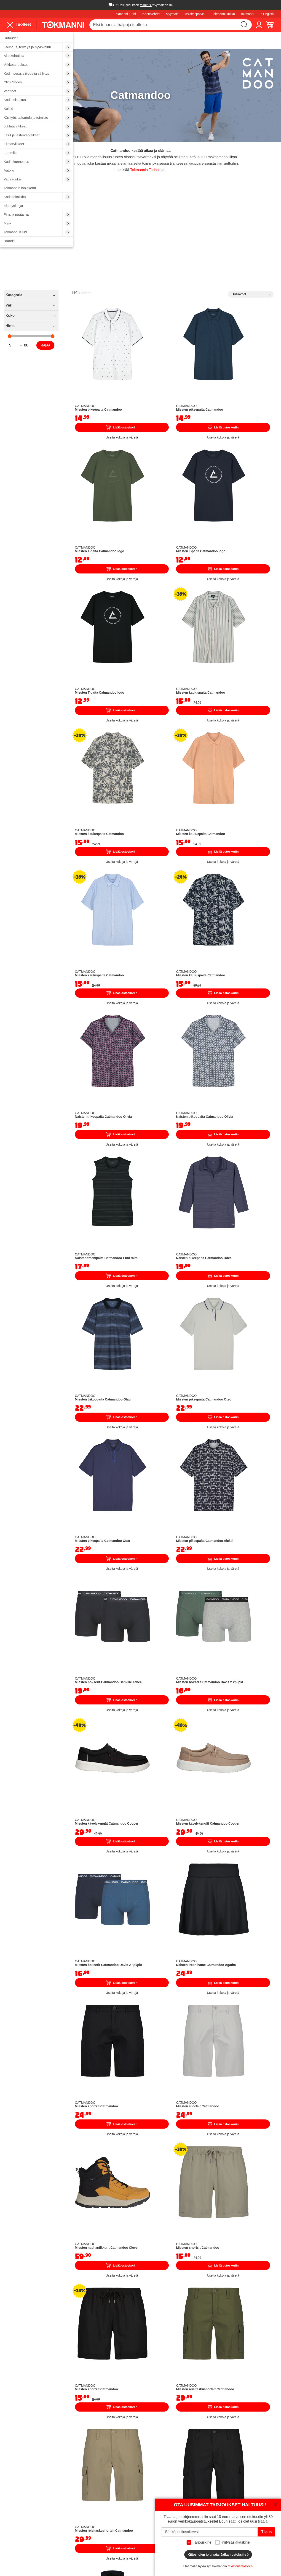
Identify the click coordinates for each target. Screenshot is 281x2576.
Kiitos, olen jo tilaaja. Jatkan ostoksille (218, 2554)
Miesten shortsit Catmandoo (171, 1633)
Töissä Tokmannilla (94, 2504)
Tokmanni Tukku (223, 14)
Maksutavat (151, 2504)
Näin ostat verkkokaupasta (163, 2498)
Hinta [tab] (86, 316)
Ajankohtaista (153, 2549)
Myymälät (172, 14)
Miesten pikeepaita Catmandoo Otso (241, 1096)
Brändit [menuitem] (9, 241)
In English (267, 14)
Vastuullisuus (90, 2531)
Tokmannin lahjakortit (33, 2536)
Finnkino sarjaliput (31, 2530)
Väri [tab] (85, 295)
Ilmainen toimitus (106, 4)
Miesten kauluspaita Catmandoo (238, 569)
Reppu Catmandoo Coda (232, 2274)
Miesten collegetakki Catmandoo (175, 2059)
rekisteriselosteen (240, 2566)
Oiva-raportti (89, 2545)
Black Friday (152, 2536)
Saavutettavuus (91, 2538)
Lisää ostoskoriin (178, 380)
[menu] (21, 24)
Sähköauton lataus (31, 2524)
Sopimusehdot (154, 2524)
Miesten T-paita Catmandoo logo (174, 466)
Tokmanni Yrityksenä (96, 2498)
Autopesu (24, 2511)
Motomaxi (87, 2552)
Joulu (147, 2543)
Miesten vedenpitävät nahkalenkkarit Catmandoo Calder (242, 2061)
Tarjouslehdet (150, 14)
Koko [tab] (86, 305)
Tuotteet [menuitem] (19, 25)
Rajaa (122, 335)
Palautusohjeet (154, 2511)
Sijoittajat (86, 2524)
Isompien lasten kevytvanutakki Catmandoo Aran (238, 2379)
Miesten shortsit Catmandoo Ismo (239, 2166)
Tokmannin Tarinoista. (184, 154)
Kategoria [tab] (90, 285)
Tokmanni (247, 14)
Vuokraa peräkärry (31, 2517)
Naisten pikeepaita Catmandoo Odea (241, 988)
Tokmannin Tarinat (94, 2511)
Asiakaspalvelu (195, 14)
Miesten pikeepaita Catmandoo (173, 362)
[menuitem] (36, 38)
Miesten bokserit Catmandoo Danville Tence (172, 1312)
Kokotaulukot (152, 2517)
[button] (259, 25)
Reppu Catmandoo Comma (170, 2274)
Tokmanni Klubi (125, 14)
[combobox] (170, 24)
